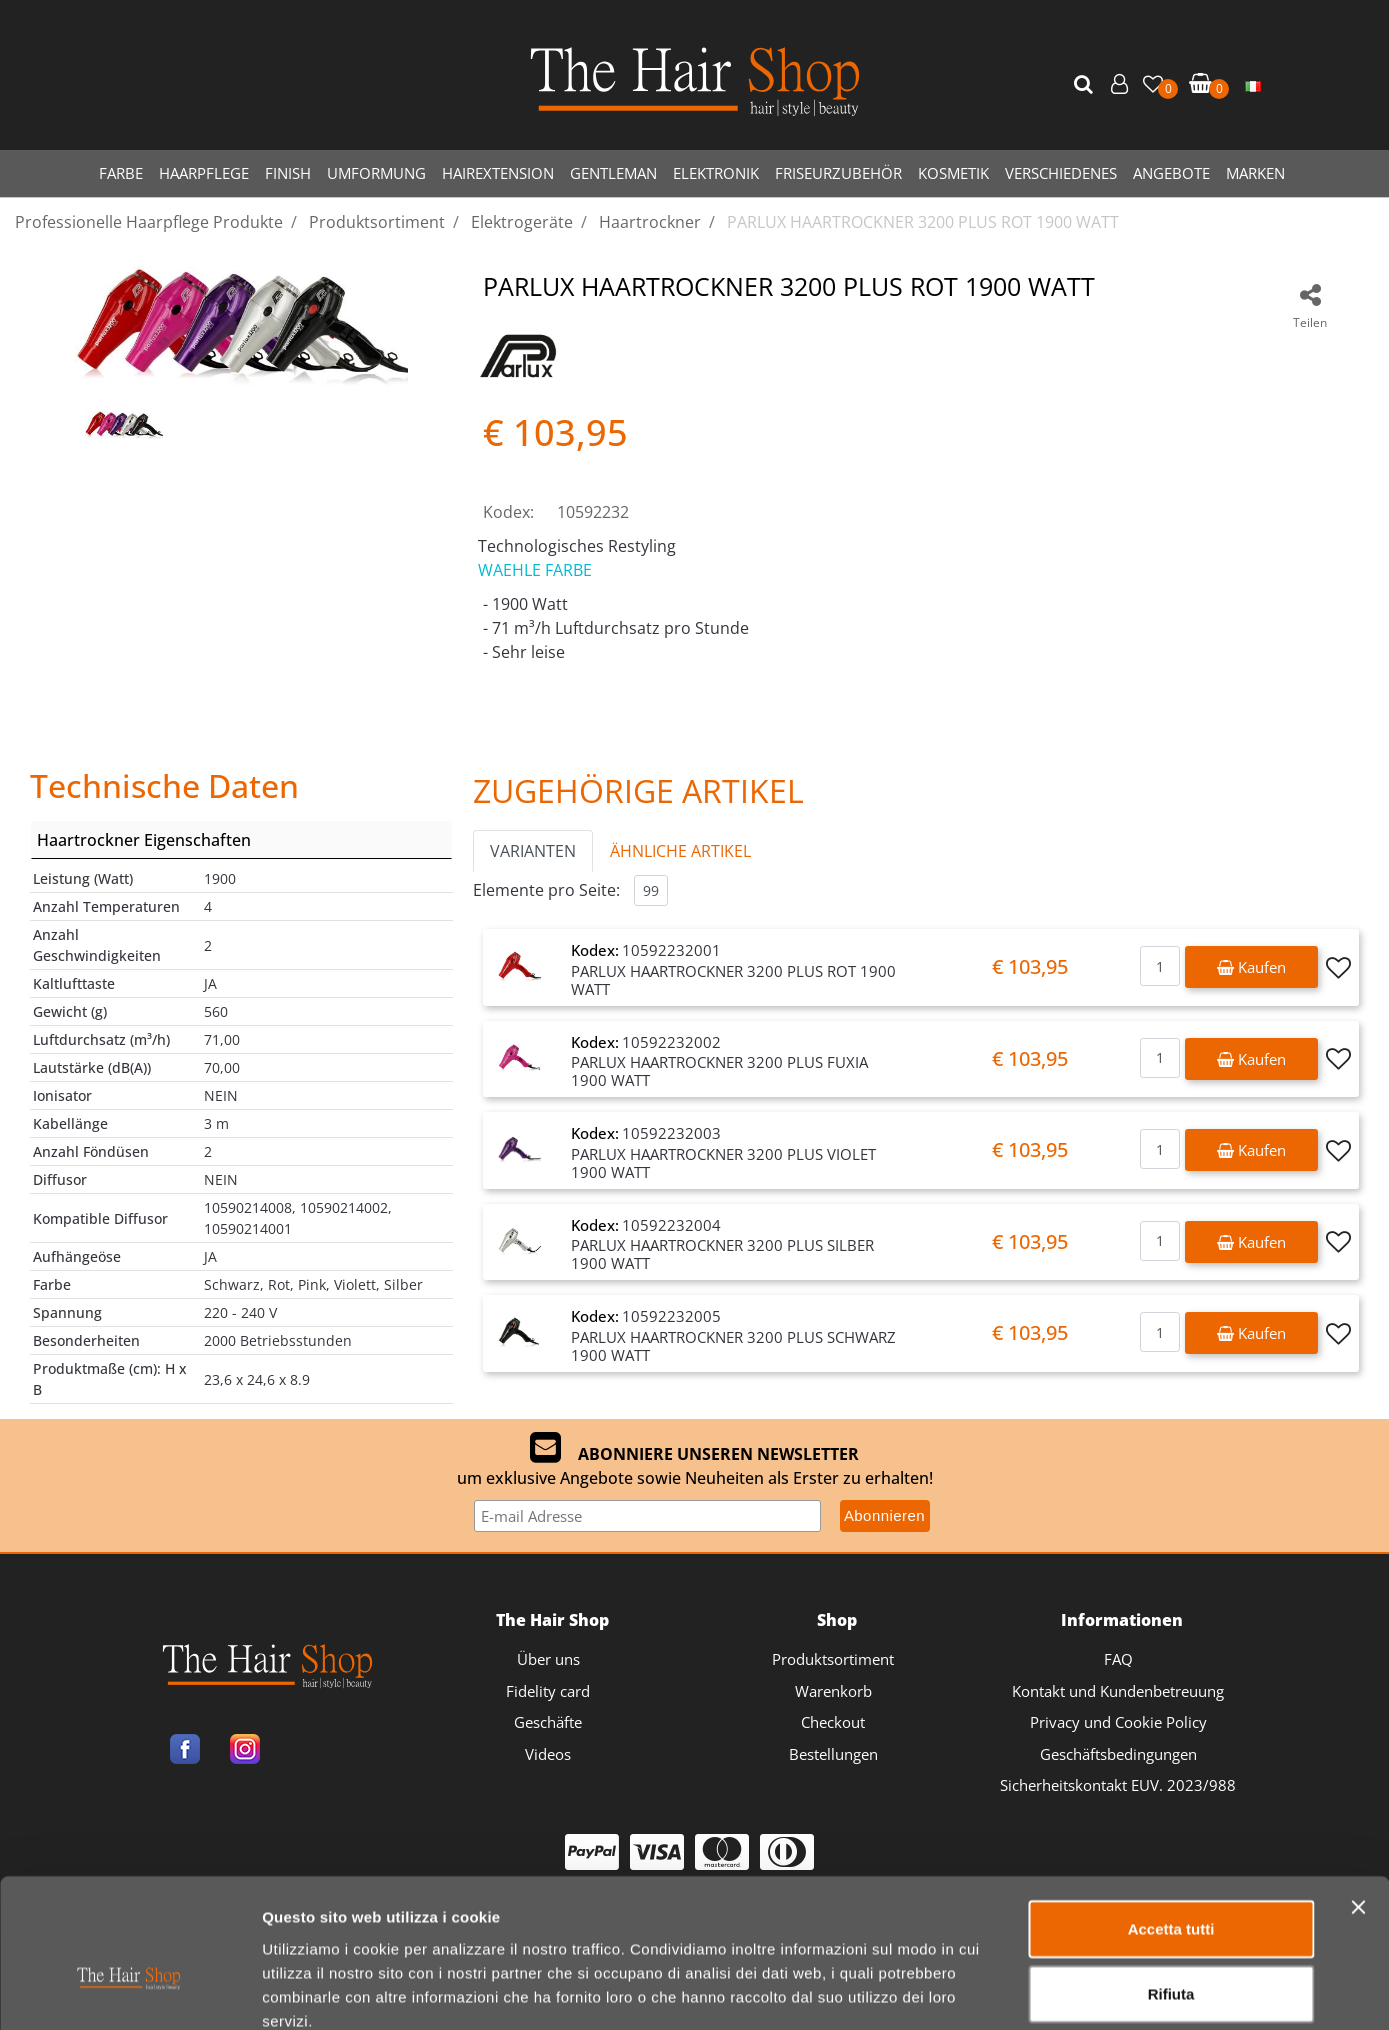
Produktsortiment (833, 1659)
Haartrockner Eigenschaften (144, 840)
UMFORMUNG (376, 173)
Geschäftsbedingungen (1118, 1754)
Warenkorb (833, 1691)
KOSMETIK (953, 173)
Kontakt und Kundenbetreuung (1118, 1691)
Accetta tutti (1171, 1817)
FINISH (288, 173)
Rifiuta (1171, 1883)
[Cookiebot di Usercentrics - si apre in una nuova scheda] (129, 1991)
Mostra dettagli (1051, 1990)
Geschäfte (548, 1722)
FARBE (121, 173)
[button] (1086, 85)
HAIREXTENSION (498, 173)
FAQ (1118, 1659)
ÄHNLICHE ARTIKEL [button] (680, 851)
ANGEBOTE (1171, 173)
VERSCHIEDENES (1061, 173)
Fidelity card (548, 1691)
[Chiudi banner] (1358, 1796)
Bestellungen (833, 1754)
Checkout (833, 1722)
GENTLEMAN (613, 173)
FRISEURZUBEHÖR (838, 173)
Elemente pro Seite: (546, 890)
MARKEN (1255, 173)
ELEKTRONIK (716, 173)
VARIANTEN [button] (533, 851)
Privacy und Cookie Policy (1118, 1722)
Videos (548, 1754)
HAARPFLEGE (204, 173)
